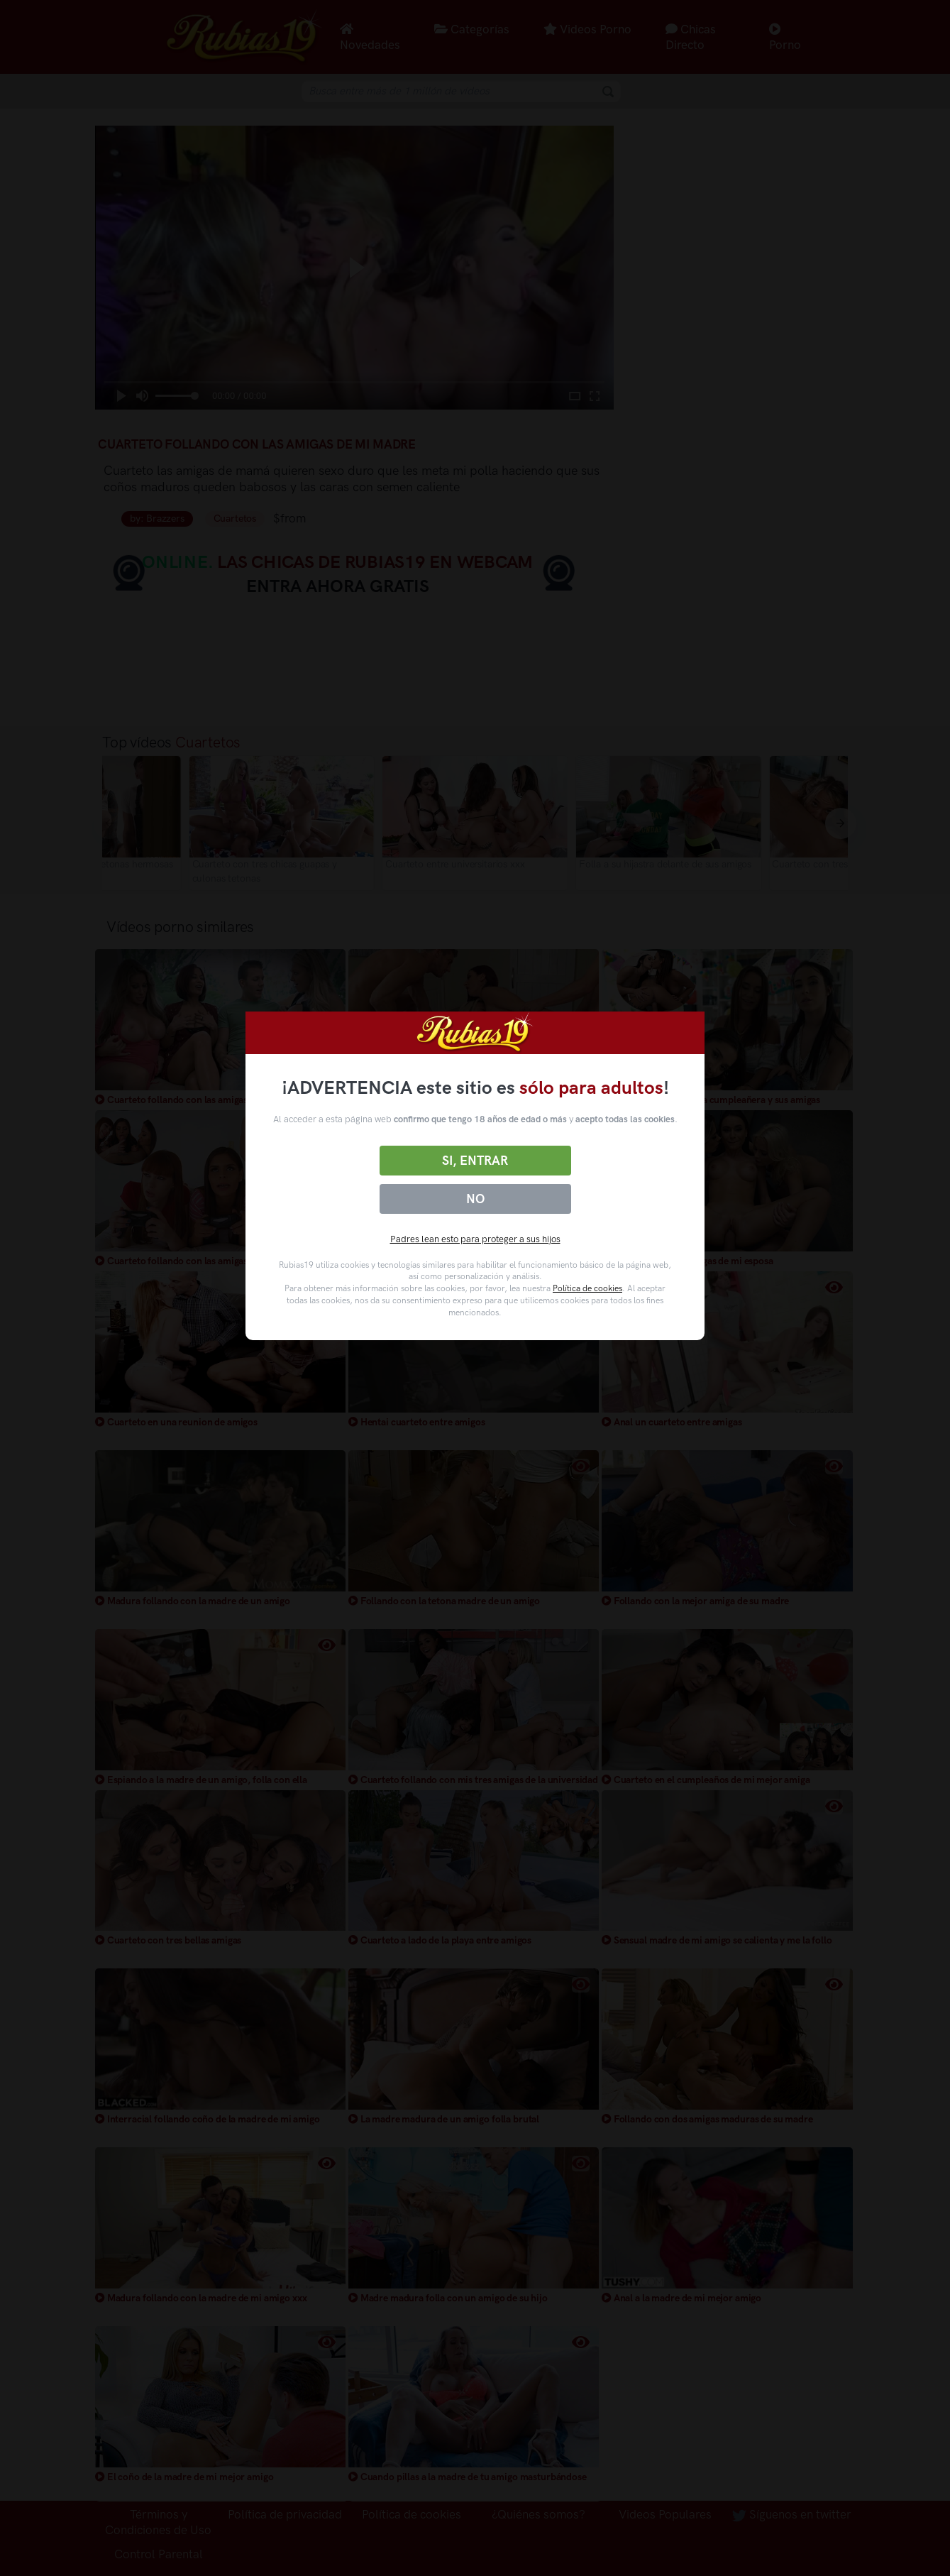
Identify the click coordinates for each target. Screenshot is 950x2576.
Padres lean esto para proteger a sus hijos (475, 1239)
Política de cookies (587, 1288)
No (475, 1199)
